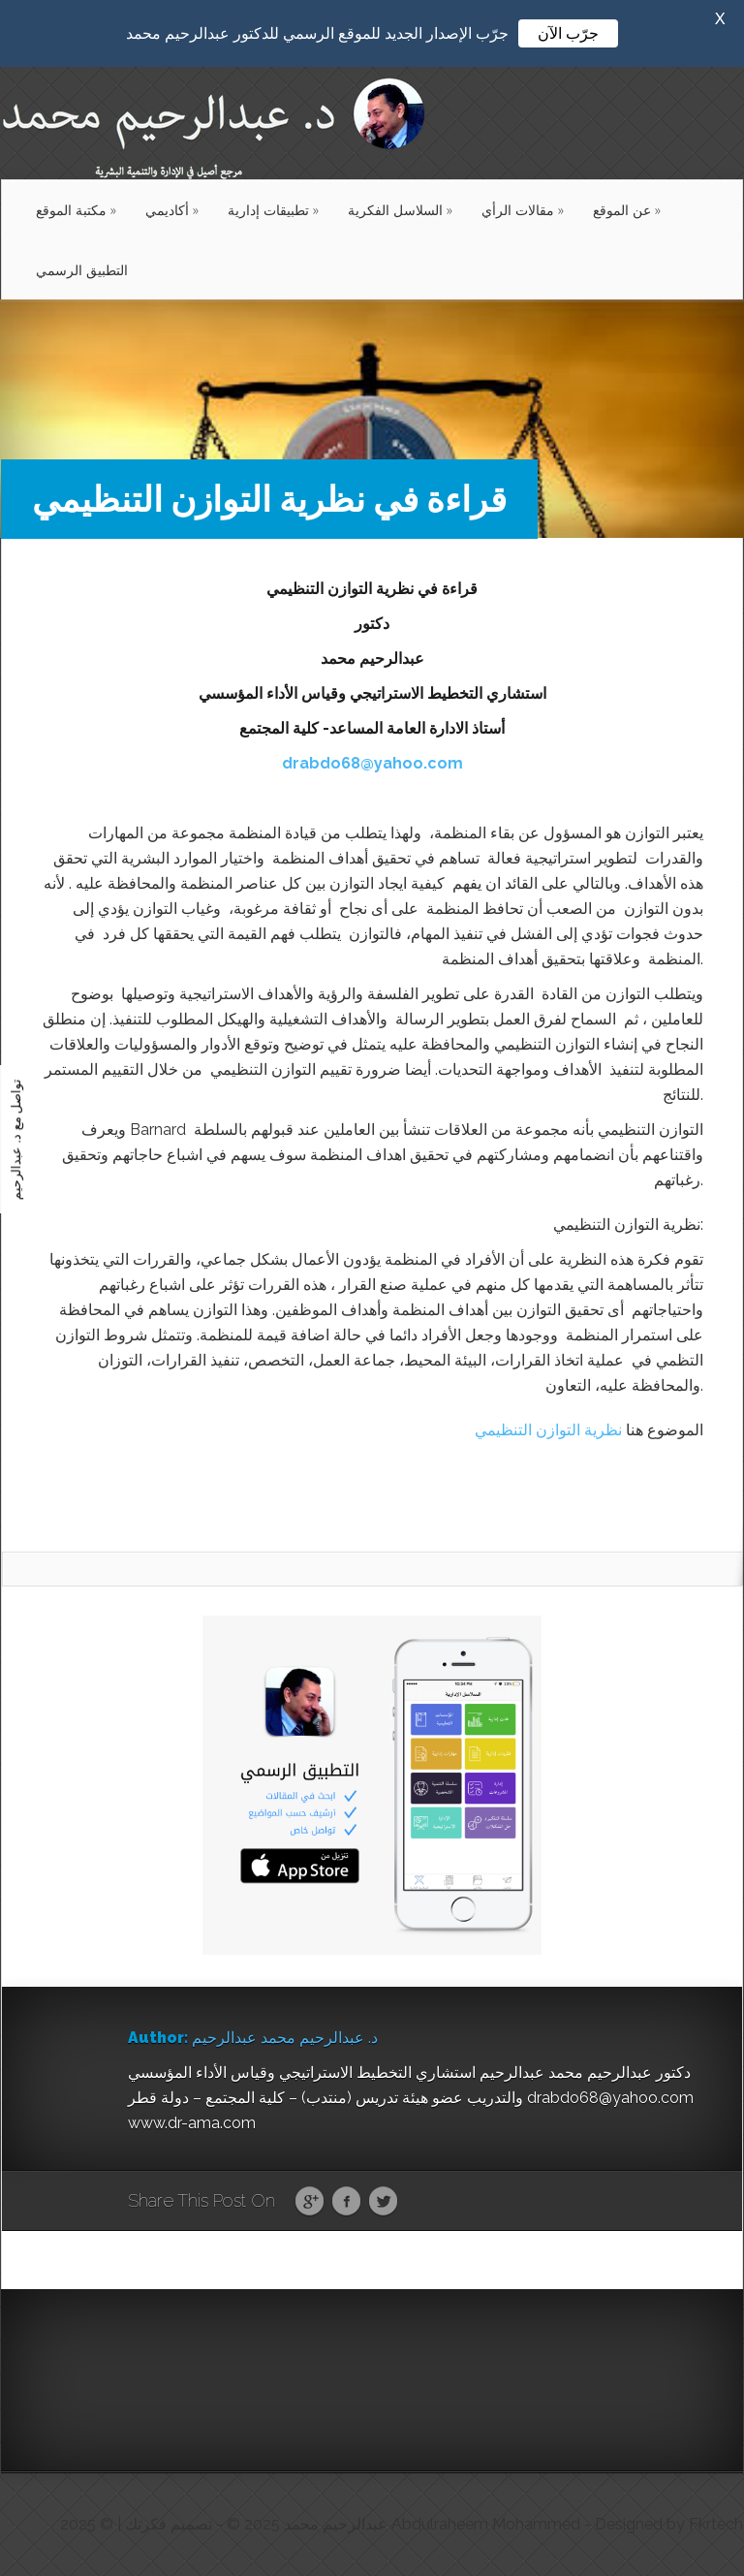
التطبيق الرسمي (82, 270)
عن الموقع (627, 210)
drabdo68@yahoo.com (372, 763)
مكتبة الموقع (76, 210)
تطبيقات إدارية (273, 210)
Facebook (346, 2201)
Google (309, 2201)
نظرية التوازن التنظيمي (548, 1430)
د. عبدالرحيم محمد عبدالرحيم (285, 2037)
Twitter (383, 2201)
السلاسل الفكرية (400, 210)
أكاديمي (172, 210)
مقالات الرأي (522, 210)
